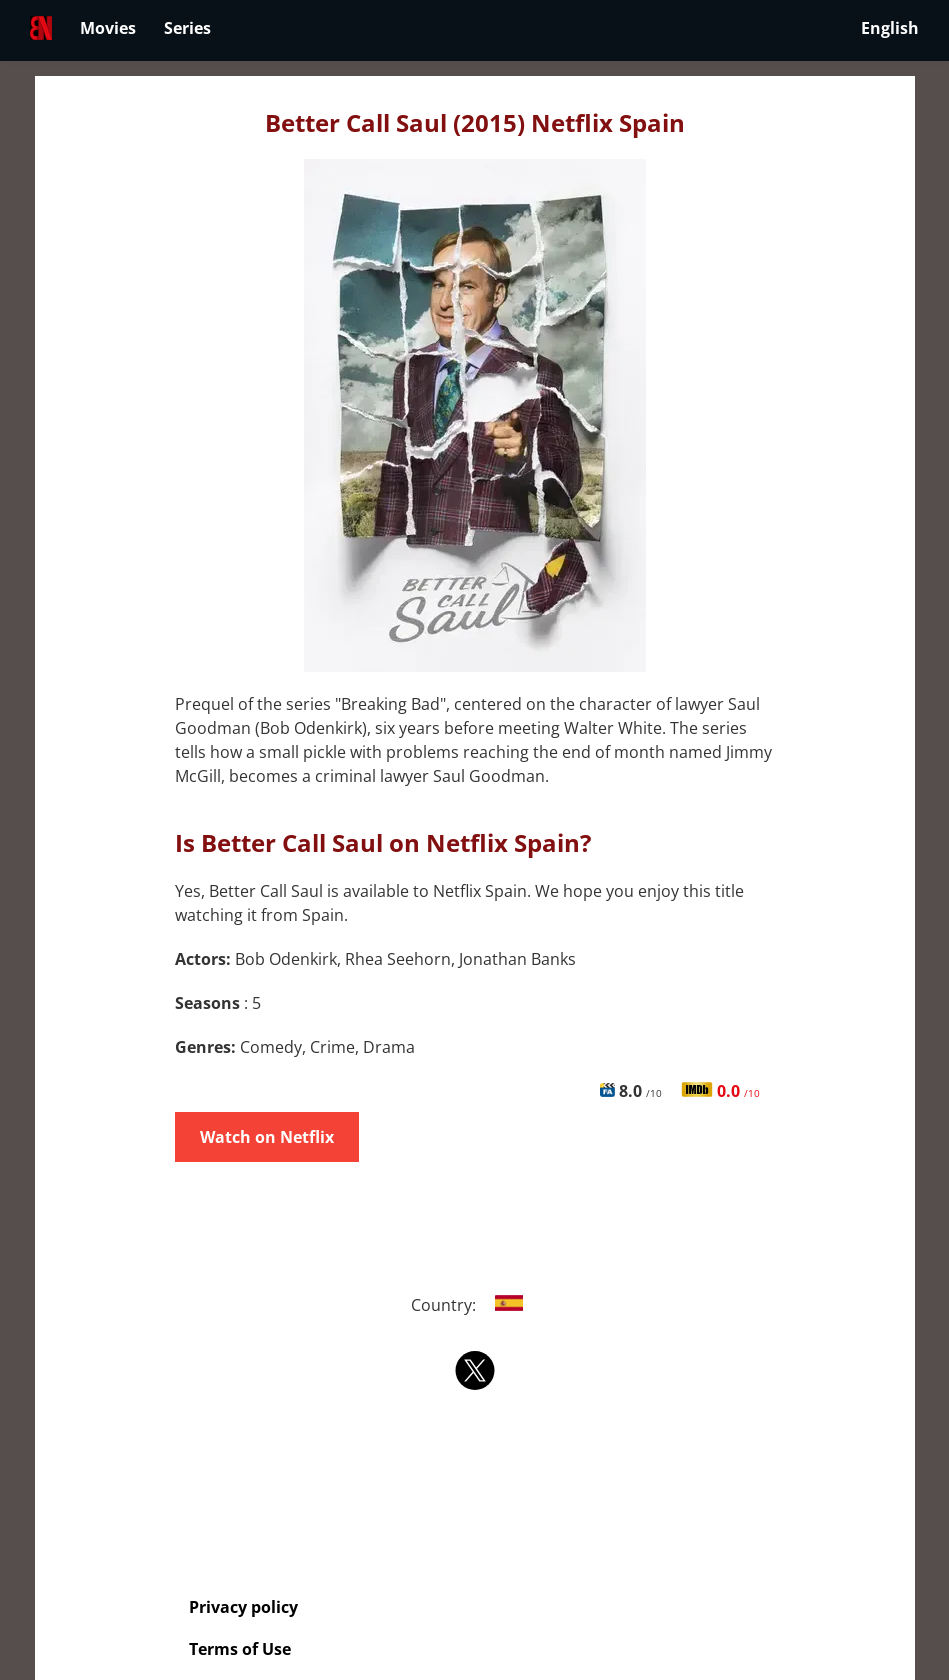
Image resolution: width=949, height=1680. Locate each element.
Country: (474, 1305)
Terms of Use (240, 1649)
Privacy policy (243, 1607)
